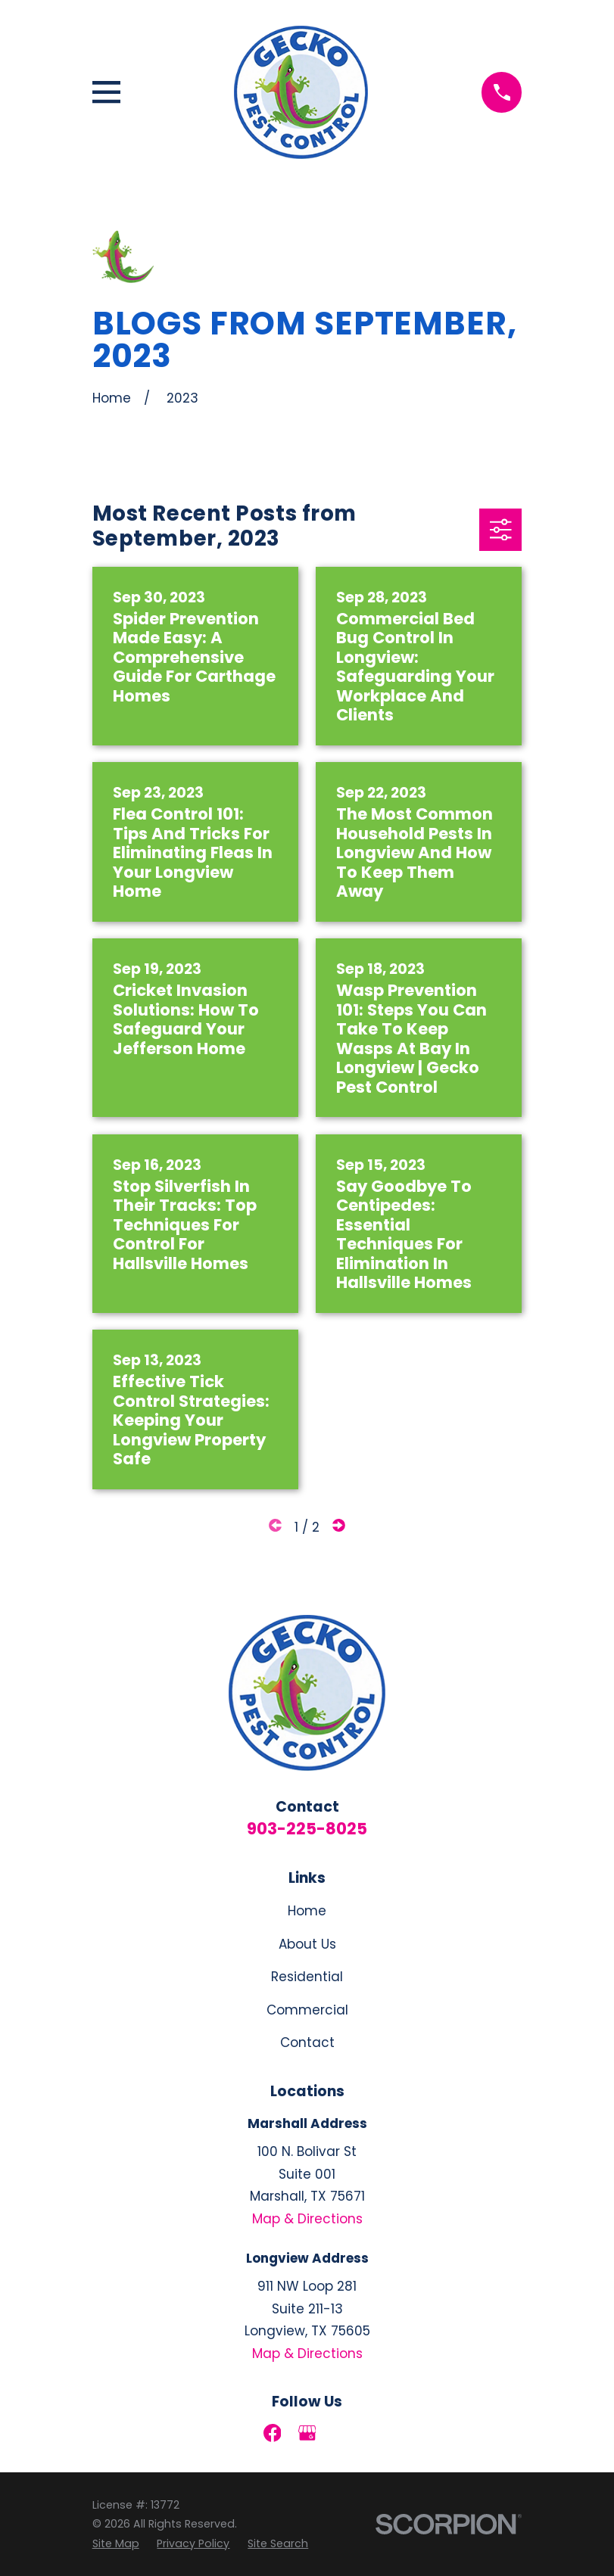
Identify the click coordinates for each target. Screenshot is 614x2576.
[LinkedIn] (342, 2433)
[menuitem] (115, 2543)
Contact (307, 2042)
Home (307, 1911)
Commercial (307, 2010)
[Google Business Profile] (307, 2433)
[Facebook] (272, 2433)
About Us (307, 1944)
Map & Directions (307, 2219)
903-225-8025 (307, 1829)
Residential (307, 1977)
